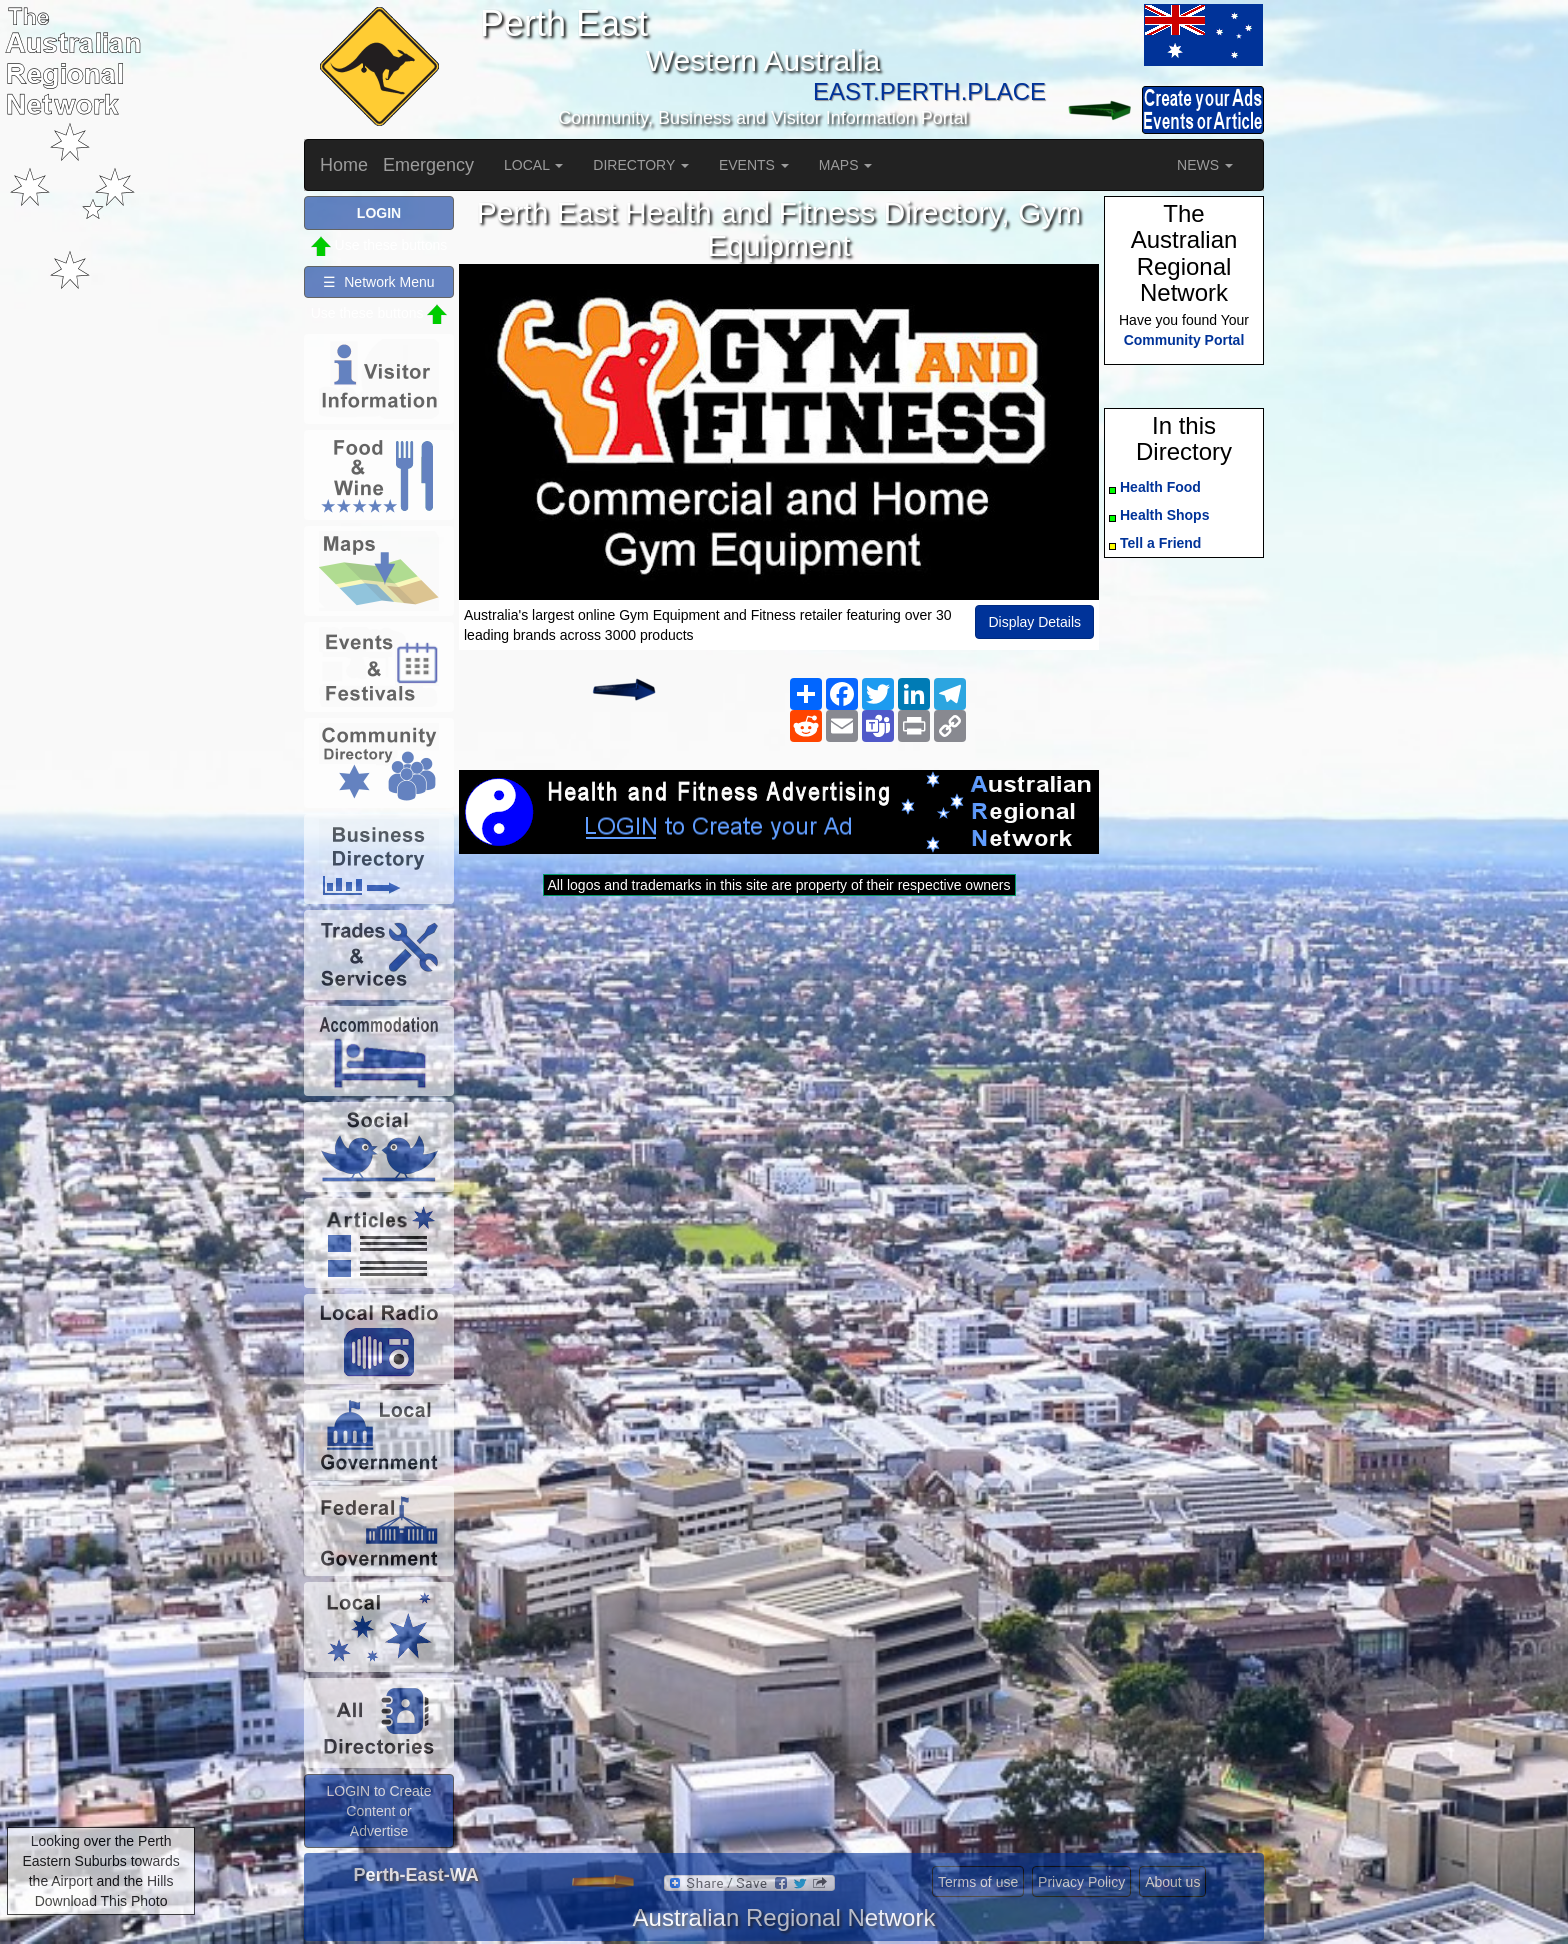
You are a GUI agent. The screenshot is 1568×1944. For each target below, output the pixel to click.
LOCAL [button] (533, 165)
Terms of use (978, 1882)
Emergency (428, 165)
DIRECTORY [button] (641, 165)
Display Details (1034, 622)
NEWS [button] (1205, 165)
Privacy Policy (1081, 1882)
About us (1172, 1882)
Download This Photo (101, 1901)
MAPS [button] (846, 165)
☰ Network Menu (378, 282)
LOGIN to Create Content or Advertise (378, 1811)
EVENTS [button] (754, 165)
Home (344, 165)
